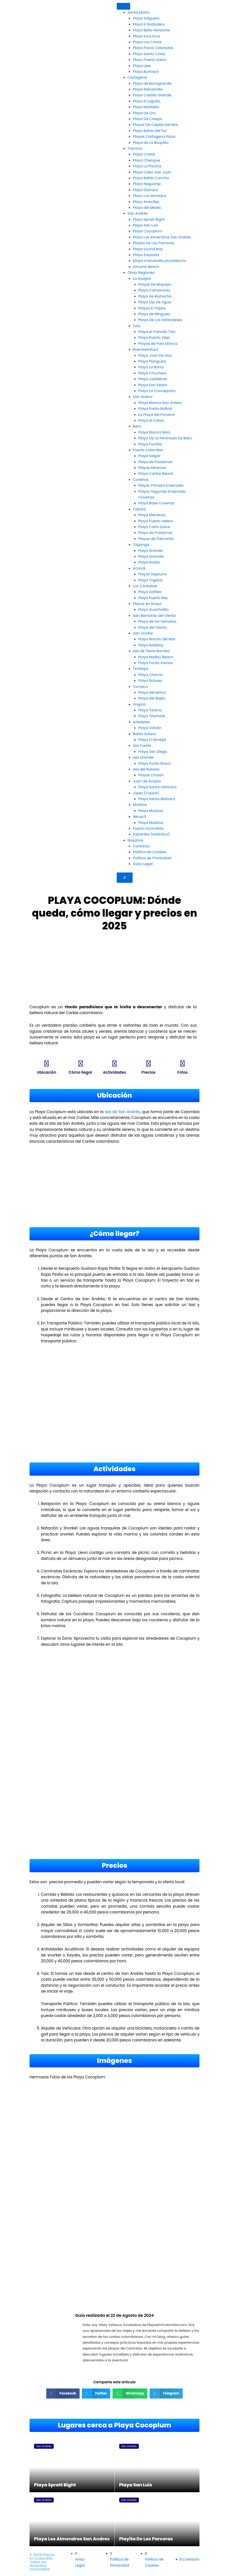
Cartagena (137, 77)
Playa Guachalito (153, 609)
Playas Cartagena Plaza (154, 136)
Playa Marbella (146, 107)
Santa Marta (138, 12)
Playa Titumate (151, 716)
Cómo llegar (80, 1072)
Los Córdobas (145, 586)
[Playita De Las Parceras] (157, 2519)
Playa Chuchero (152, 373)
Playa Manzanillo (148, 89)
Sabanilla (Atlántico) (151, 834)
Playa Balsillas (150, 645)
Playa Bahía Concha (151, 178)
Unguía (139, 704)
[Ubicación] (46, 1063)
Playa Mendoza (151, 515)
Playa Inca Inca (146, 36)
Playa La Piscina (147, 166)
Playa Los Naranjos (149, 195)
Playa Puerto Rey (153, 597)
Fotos (182, 1072)
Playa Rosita (149, 562)
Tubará (139, 509)
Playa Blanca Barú (154, 432)
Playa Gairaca (145, 189)
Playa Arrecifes (146, 201)
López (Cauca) (146, 793)
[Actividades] (114, 1063)
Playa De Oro (144, 113)
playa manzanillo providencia (159, 260)
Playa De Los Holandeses (160, 319)
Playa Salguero (146, 18)
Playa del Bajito (151, 698)
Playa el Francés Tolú (157, 331)
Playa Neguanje (147, 183)
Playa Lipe (142, 65)
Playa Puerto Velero (155, 521)
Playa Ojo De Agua (154, 302)
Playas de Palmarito (156, 538)
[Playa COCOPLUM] (114, 1189)
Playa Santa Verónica (157, 787)
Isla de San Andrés (122, 1111)
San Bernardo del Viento (154, 615)
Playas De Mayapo (154, 284)
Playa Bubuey (150, 680)
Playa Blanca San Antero (160, 402)
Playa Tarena (150, 710)
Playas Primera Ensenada (161, 485)
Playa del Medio (147, 207)
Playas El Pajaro (152, 308)
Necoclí (139, 816)
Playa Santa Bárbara (156, 798)
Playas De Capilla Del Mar (155, 124)
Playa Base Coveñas (156, 503)
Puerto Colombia (148, 450)
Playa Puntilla (150, 444)
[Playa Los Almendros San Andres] (72, 2519)
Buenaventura (145, 349)
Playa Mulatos (150, 810)
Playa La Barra (151, 367)
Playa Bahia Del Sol (150, 130)
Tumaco (140, 686)
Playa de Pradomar (155, 461)
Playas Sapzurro (152, 574)
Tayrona (134, 148)
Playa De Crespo (147, 118)
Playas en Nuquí (147, 603)
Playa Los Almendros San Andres (162, 237)
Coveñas (141, 479)
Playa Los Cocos (147, 42)
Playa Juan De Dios (155, 355)
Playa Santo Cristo (149, 53)
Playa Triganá (150, 580)
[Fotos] (182, 1063)
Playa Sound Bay (148, 249)
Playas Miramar (152, 467)
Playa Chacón (150, 674)
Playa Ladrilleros (152, 379)
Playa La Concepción (157, 390)
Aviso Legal (143, 863)
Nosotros (135, 840)
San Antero (143, 396)
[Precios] (148, 1063)
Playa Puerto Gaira (149, 59)
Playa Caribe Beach (155, 473)
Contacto (141, 846)
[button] (63, 2393)
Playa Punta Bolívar (155, 408)
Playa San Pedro (152, 385)
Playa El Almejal (152, 739)
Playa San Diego (152, 751)
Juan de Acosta (147, 781)
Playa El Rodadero (149, 24)
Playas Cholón (151, 775)
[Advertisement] (114, 968)
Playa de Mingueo (154, 314)
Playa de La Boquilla (150, 142)
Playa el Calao (151, 420)
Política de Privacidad (152, 858)
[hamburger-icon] (123, 6)
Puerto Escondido (148, 828)
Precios (149, 1072)
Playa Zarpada (146, 254)
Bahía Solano (144, 733)
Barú (137, 426)
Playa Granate (151, 556)
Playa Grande (150, 550)
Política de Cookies (149, 852)
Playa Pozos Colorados (153, 47)
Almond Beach (146, 266)
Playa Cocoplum (147, 231)
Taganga (141, 544)
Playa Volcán (149, 727)
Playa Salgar (149, 455)
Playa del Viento (152, 627)
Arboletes (141, 722)
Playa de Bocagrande (152, 83)
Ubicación (46, 1072)
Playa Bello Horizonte (151, 30)
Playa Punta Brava (154, 763)
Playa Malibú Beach (155, 657)
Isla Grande (143, 757)
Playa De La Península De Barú (165, 438)
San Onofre (143, 633)
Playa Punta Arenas (155, 662)
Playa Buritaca (146, 71)
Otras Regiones (141, 272)
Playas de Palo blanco (158, 343)
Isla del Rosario (146, 769)
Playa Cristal (144, 154)
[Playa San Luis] (157, 2465)
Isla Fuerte (142, 745)
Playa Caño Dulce (154, 526)
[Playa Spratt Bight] (72, 2465)
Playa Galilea (149, 591)
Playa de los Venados (157, 621)
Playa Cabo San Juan (152, 172)
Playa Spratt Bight (149, 219)
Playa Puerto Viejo (154, 337)
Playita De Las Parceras (153, 243)
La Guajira (142, 278)
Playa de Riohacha (155, 296)
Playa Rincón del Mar (156, 639)
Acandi (139, 568)
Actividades (114, 1072)
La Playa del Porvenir (156, 414)
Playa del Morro (152, 692)
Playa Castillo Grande (152, 95)
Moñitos (140, 804)
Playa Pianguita (152, 361)
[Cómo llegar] (80, 1063)
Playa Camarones (154, 290)
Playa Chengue (146, 160)
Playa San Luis (145, 225)
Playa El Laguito (146, 101)
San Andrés (137, 213)
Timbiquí (140, 668)
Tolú (136, 325)
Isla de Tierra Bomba (151, 651)
